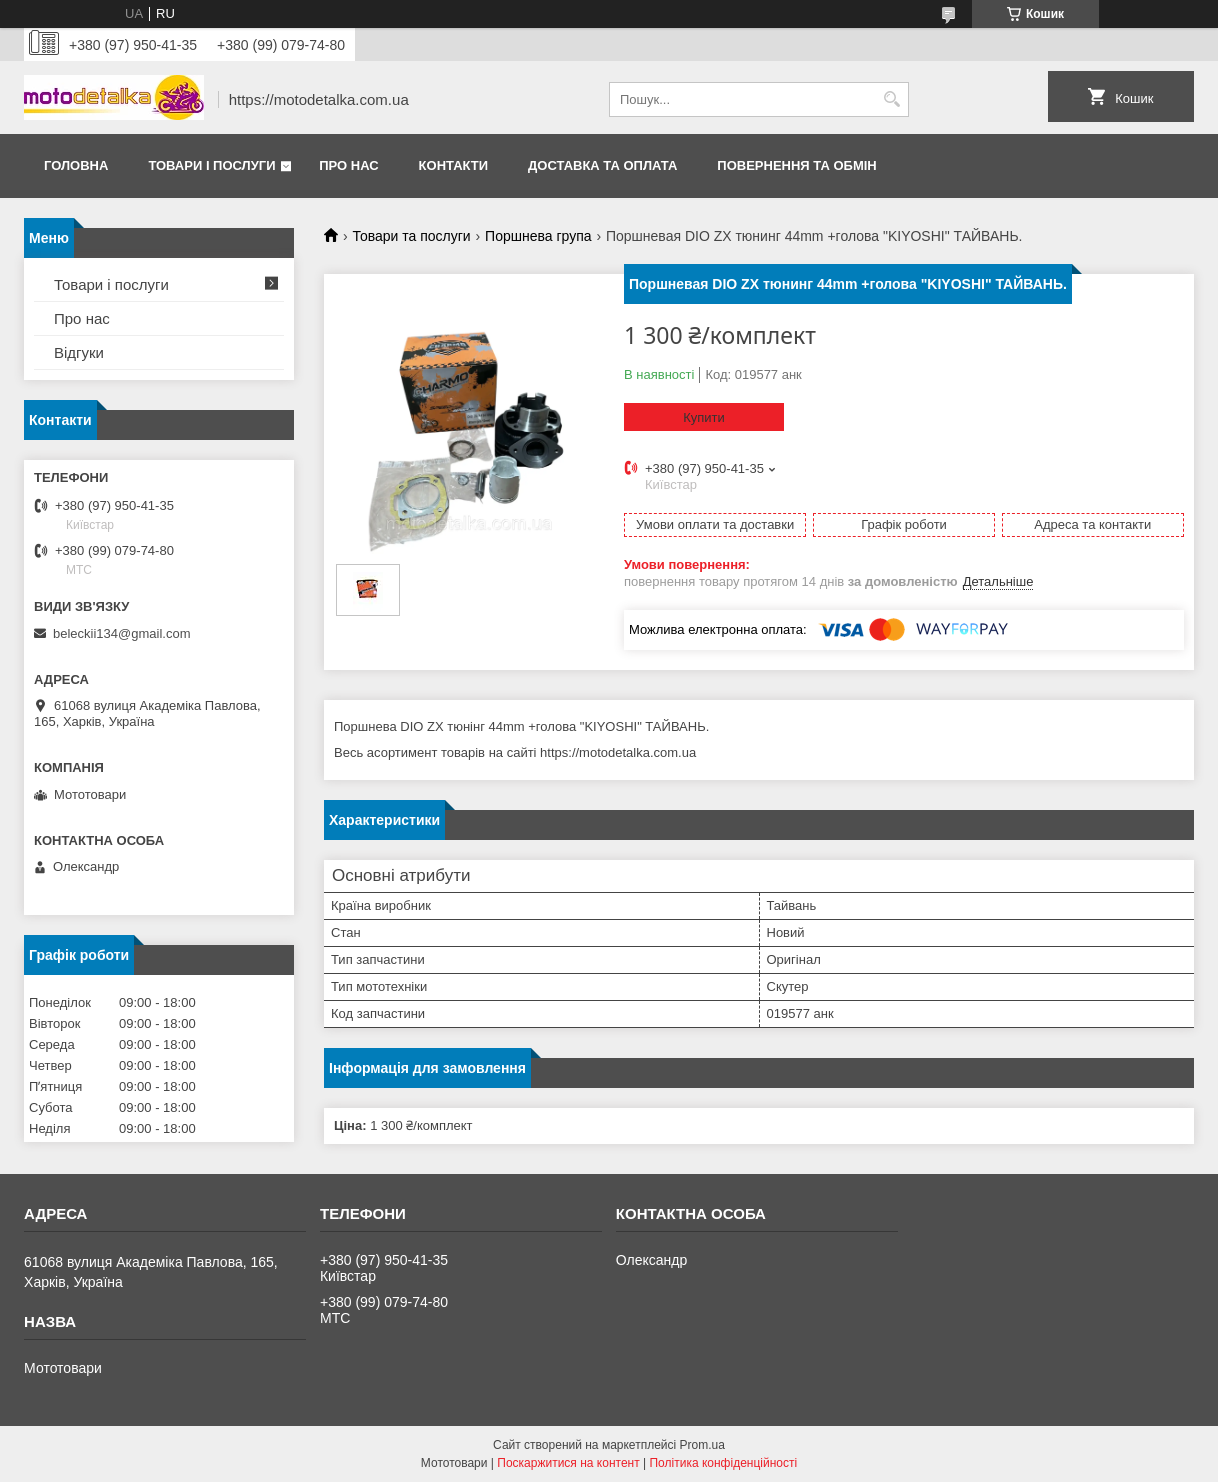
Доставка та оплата (602, 165)
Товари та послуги (411, 236)
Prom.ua (702, 1445)
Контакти (454, 165)
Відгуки (79, 352)
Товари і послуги (211, 165)
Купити (704, 417)
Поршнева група (538, 236)
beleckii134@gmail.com (121, 633)
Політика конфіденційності (723, 1463)
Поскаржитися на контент (568, 1463)
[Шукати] (891, 99)
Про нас (348, 165)
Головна (76, 165)
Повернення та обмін (796, 165)
